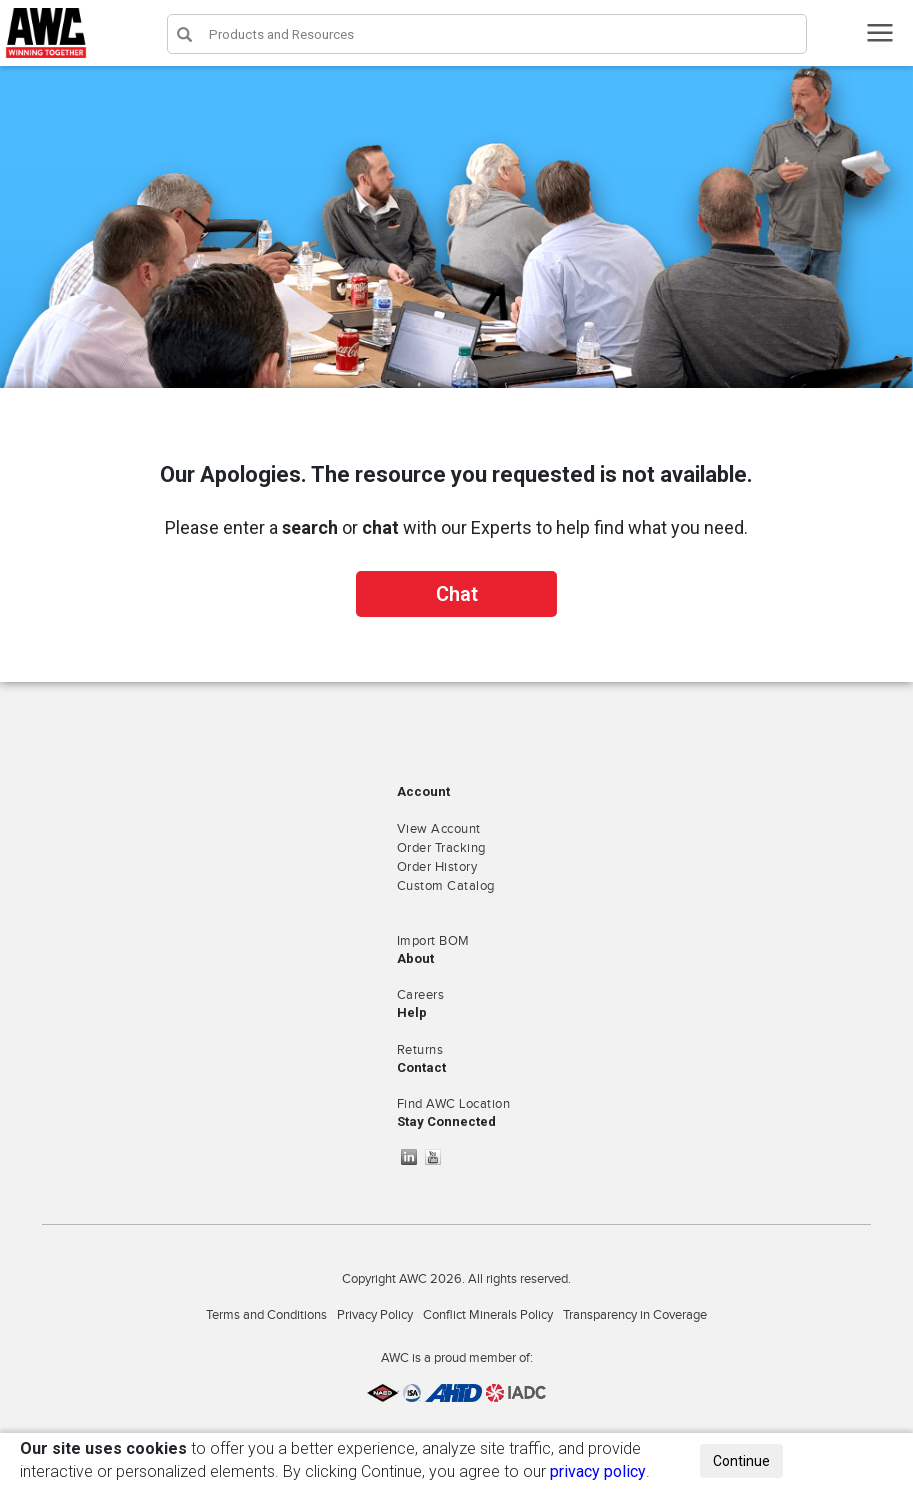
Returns (420, 1050)
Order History (437, 867)
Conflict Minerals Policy (488, 1315)
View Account (439, 829)
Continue (741, 1461)
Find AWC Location (454, 1104)
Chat (457, 594)
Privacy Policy (375, 1315)
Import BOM (433, 941)
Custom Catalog (446, 886)
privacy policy (598, 1471)
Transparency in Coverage (635, 1315)
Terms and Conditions (266, 1315)
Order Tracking (441, 848)
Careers (421, 995)
